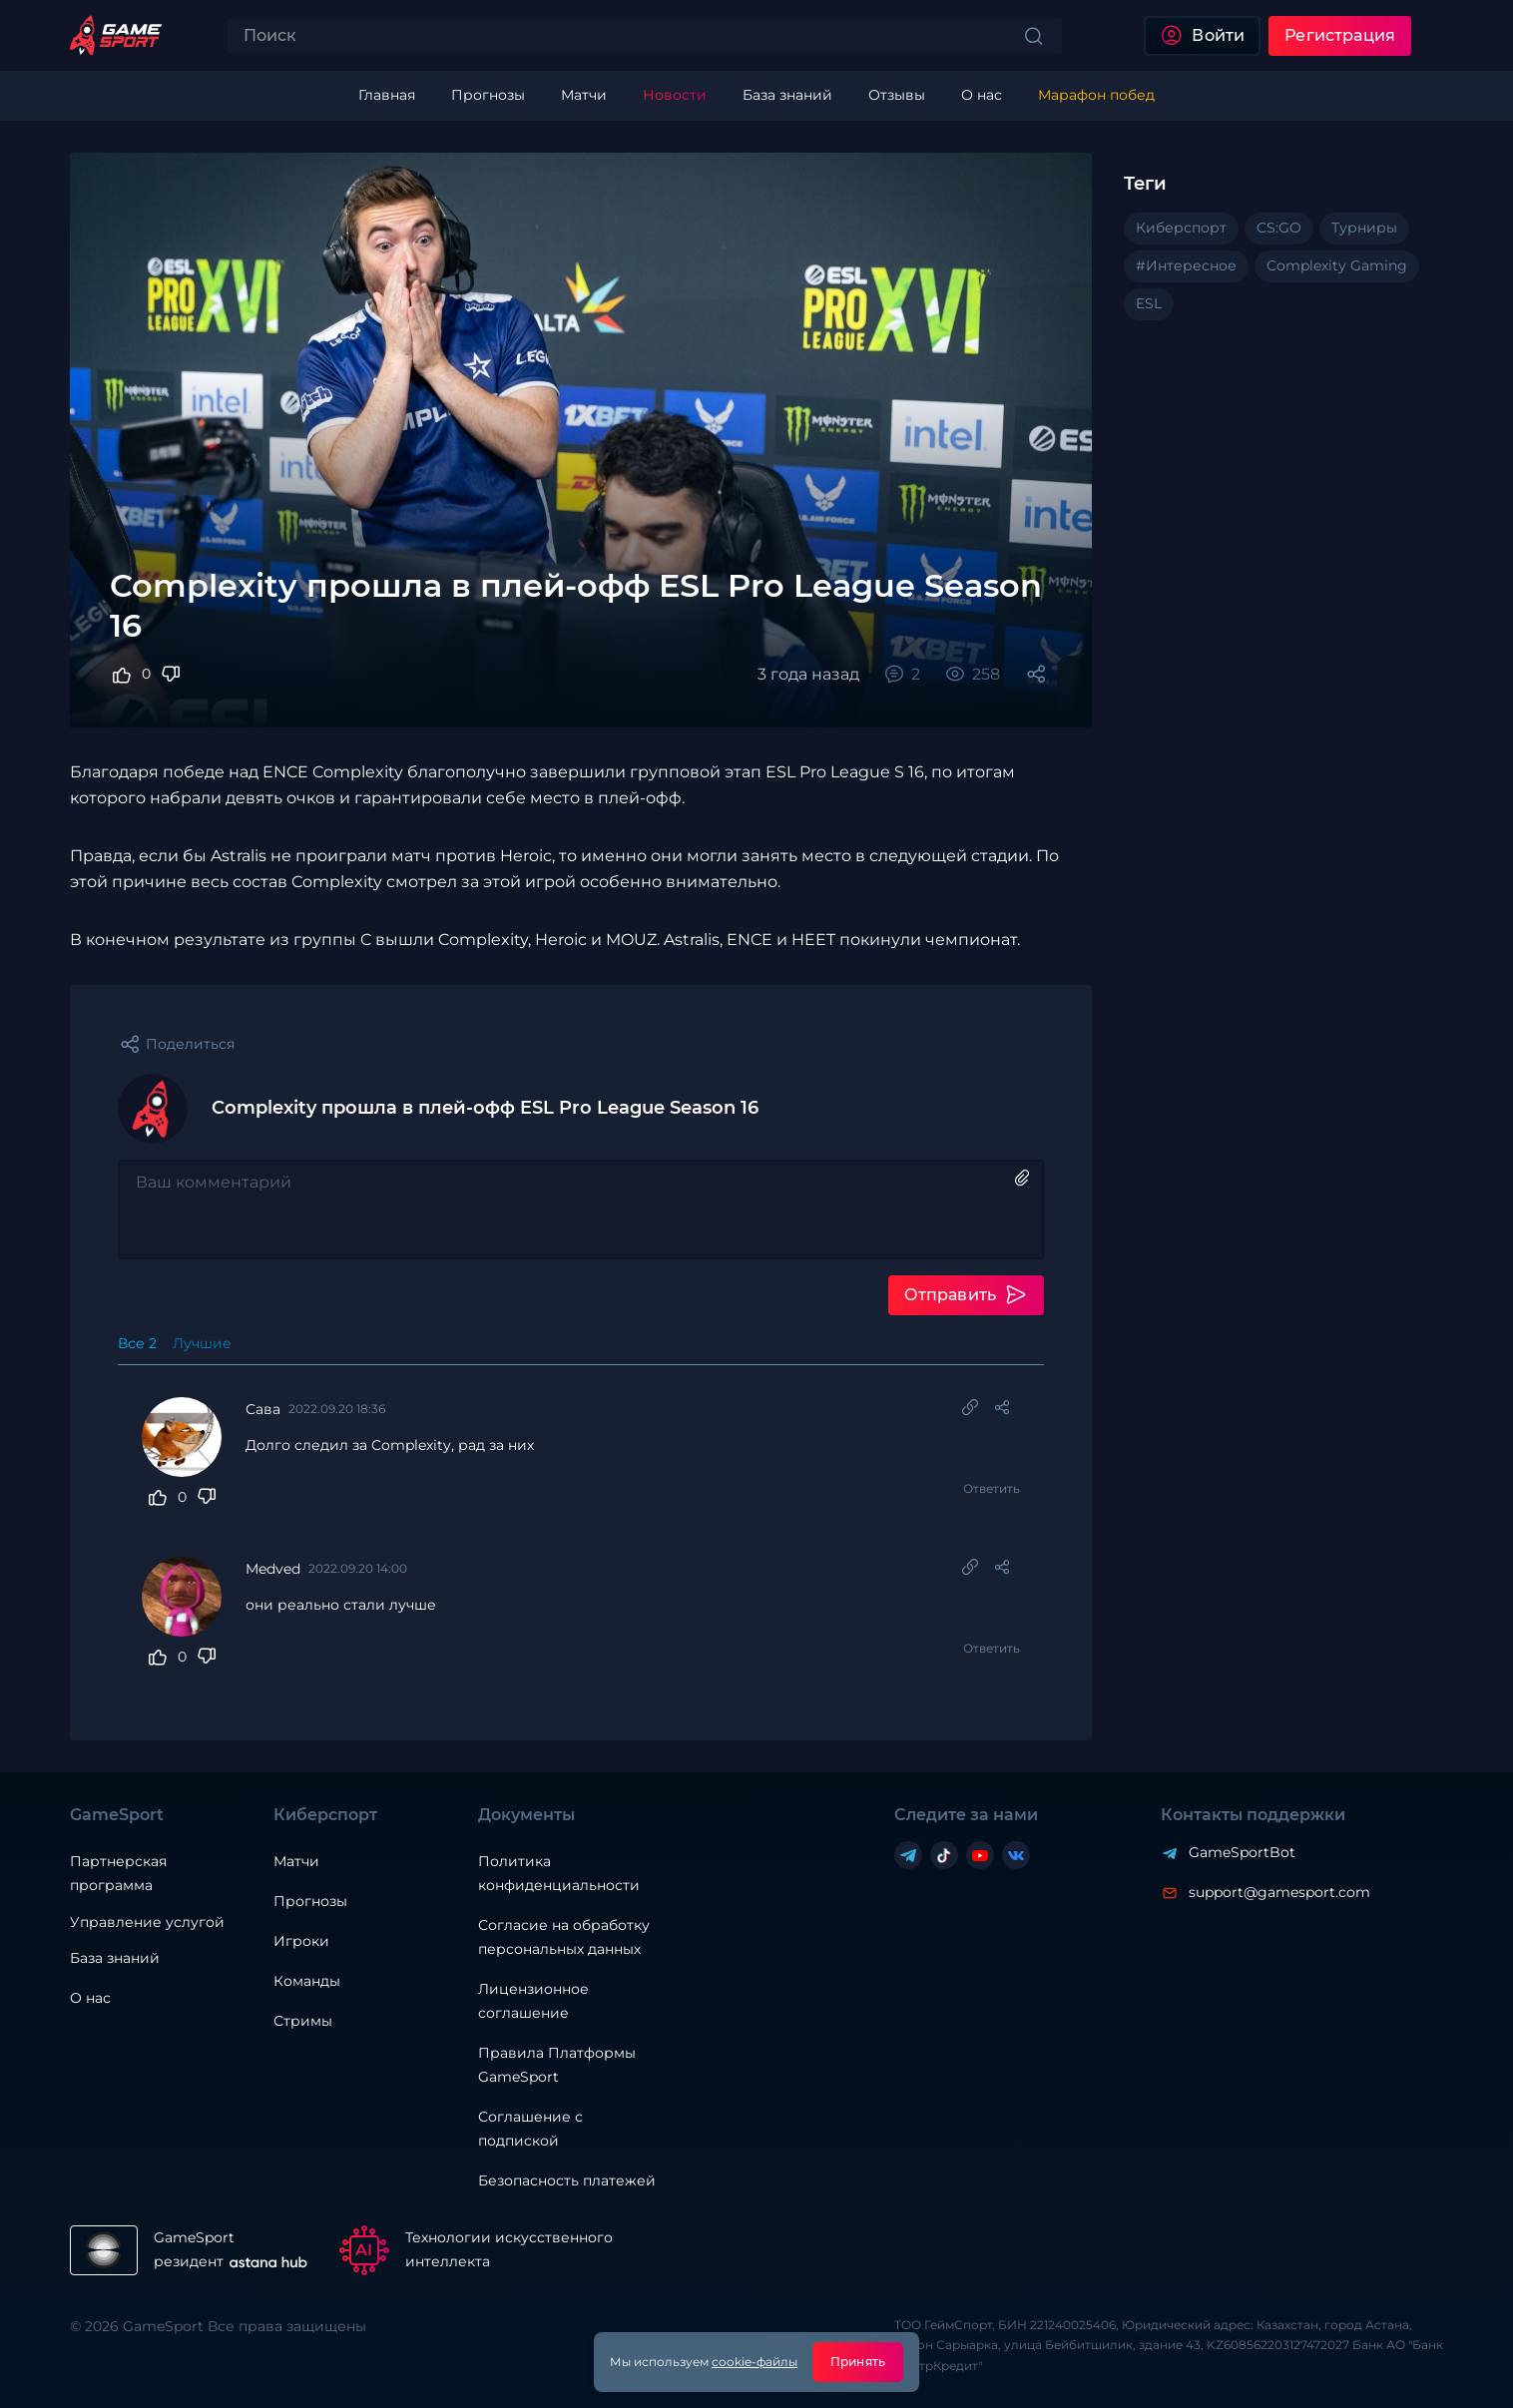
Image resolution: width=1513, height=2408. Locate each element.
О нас (90, 1998)
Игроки (301, 1941)
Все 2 (137, 1343)
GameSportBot (1242, 1852)
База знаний (115, 1958)
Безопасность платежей (567, 2180)
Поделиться (190, 1044)
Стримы (302, 2021)
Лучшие (202, 1343)
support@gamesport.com (1279, 1892)
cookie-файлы (754, 2361)
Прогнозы (310, 1901)
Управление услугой (147, 1922)
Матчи (296, 1861)
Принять (857, 2361)
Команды (306, 1981)
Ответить (991, 1488)
